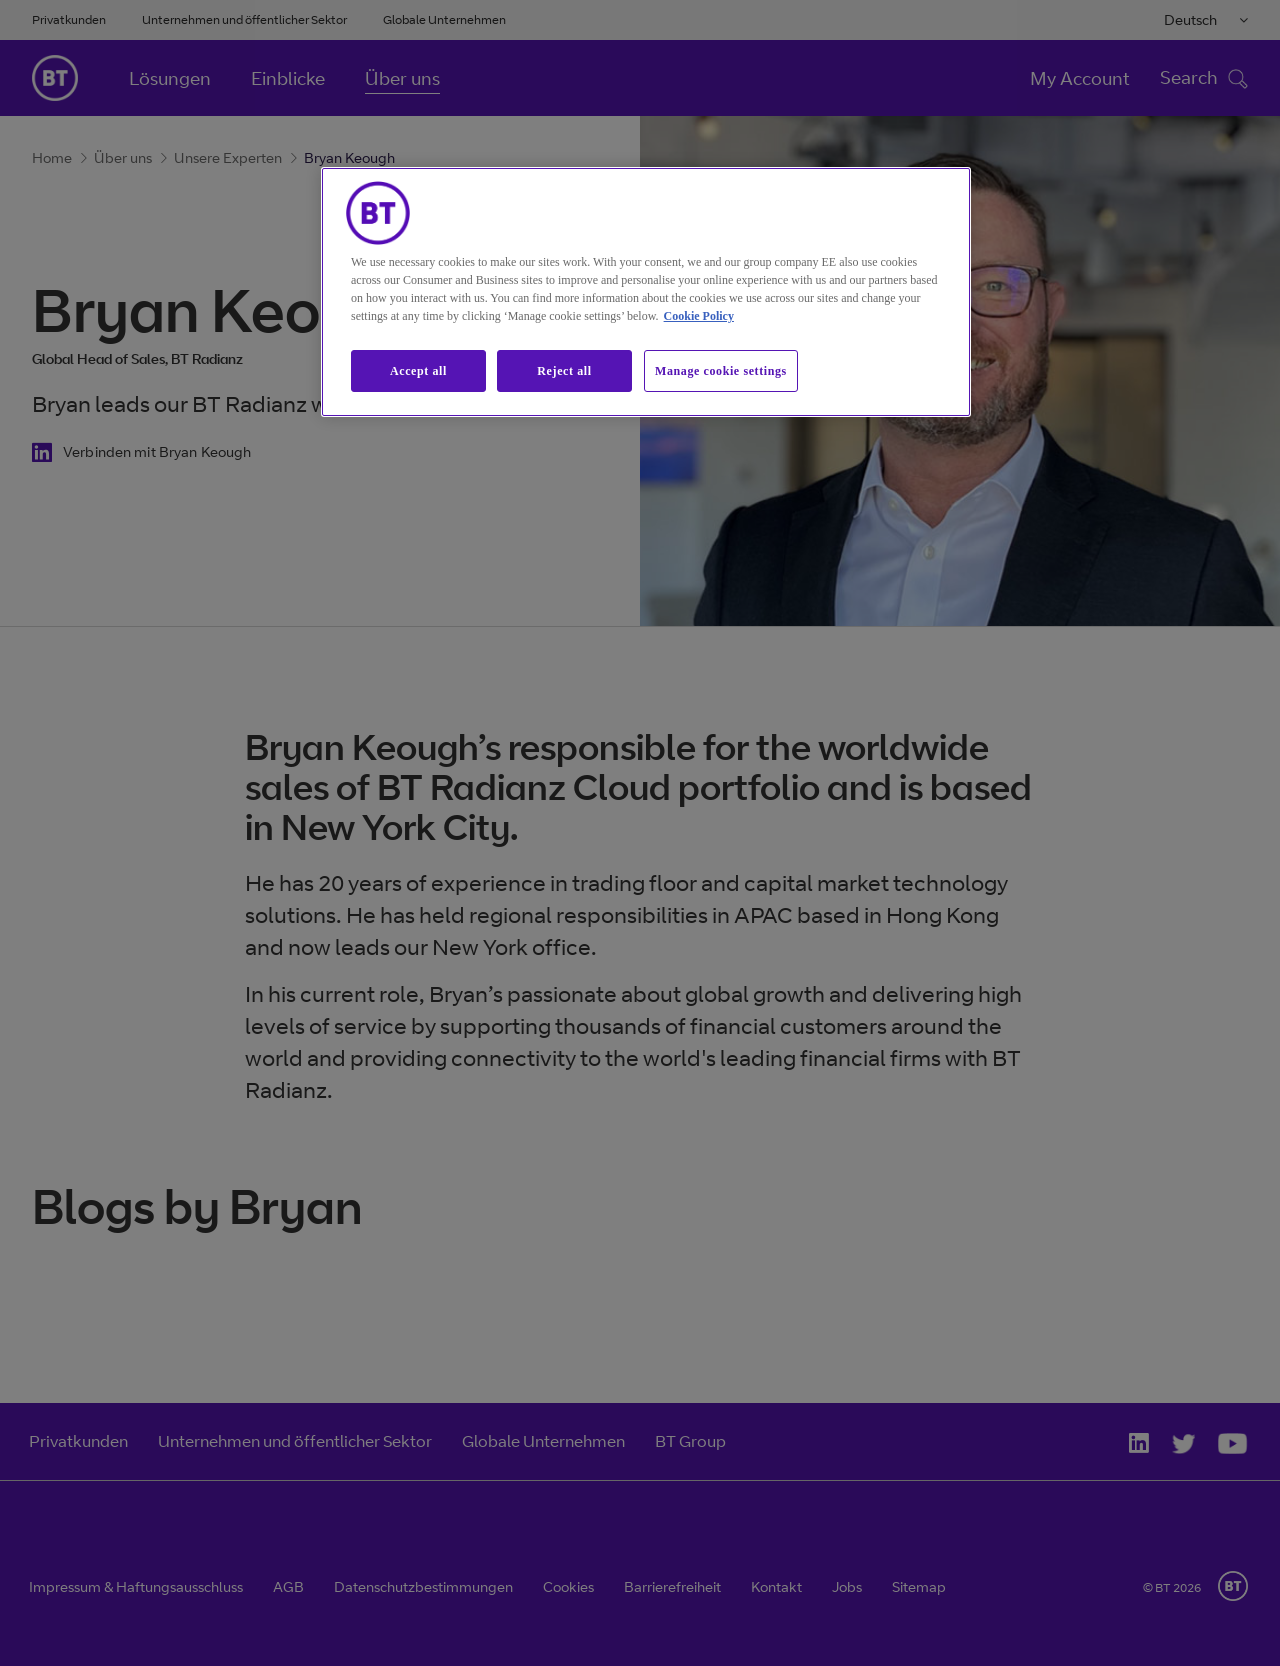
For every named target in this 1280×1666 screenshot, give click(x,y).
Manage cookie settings (721, 371)
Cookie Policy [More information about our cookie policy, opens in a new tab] (699, 316)
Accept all (418, 371)
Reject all (564, 371)
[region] (646, 292)
